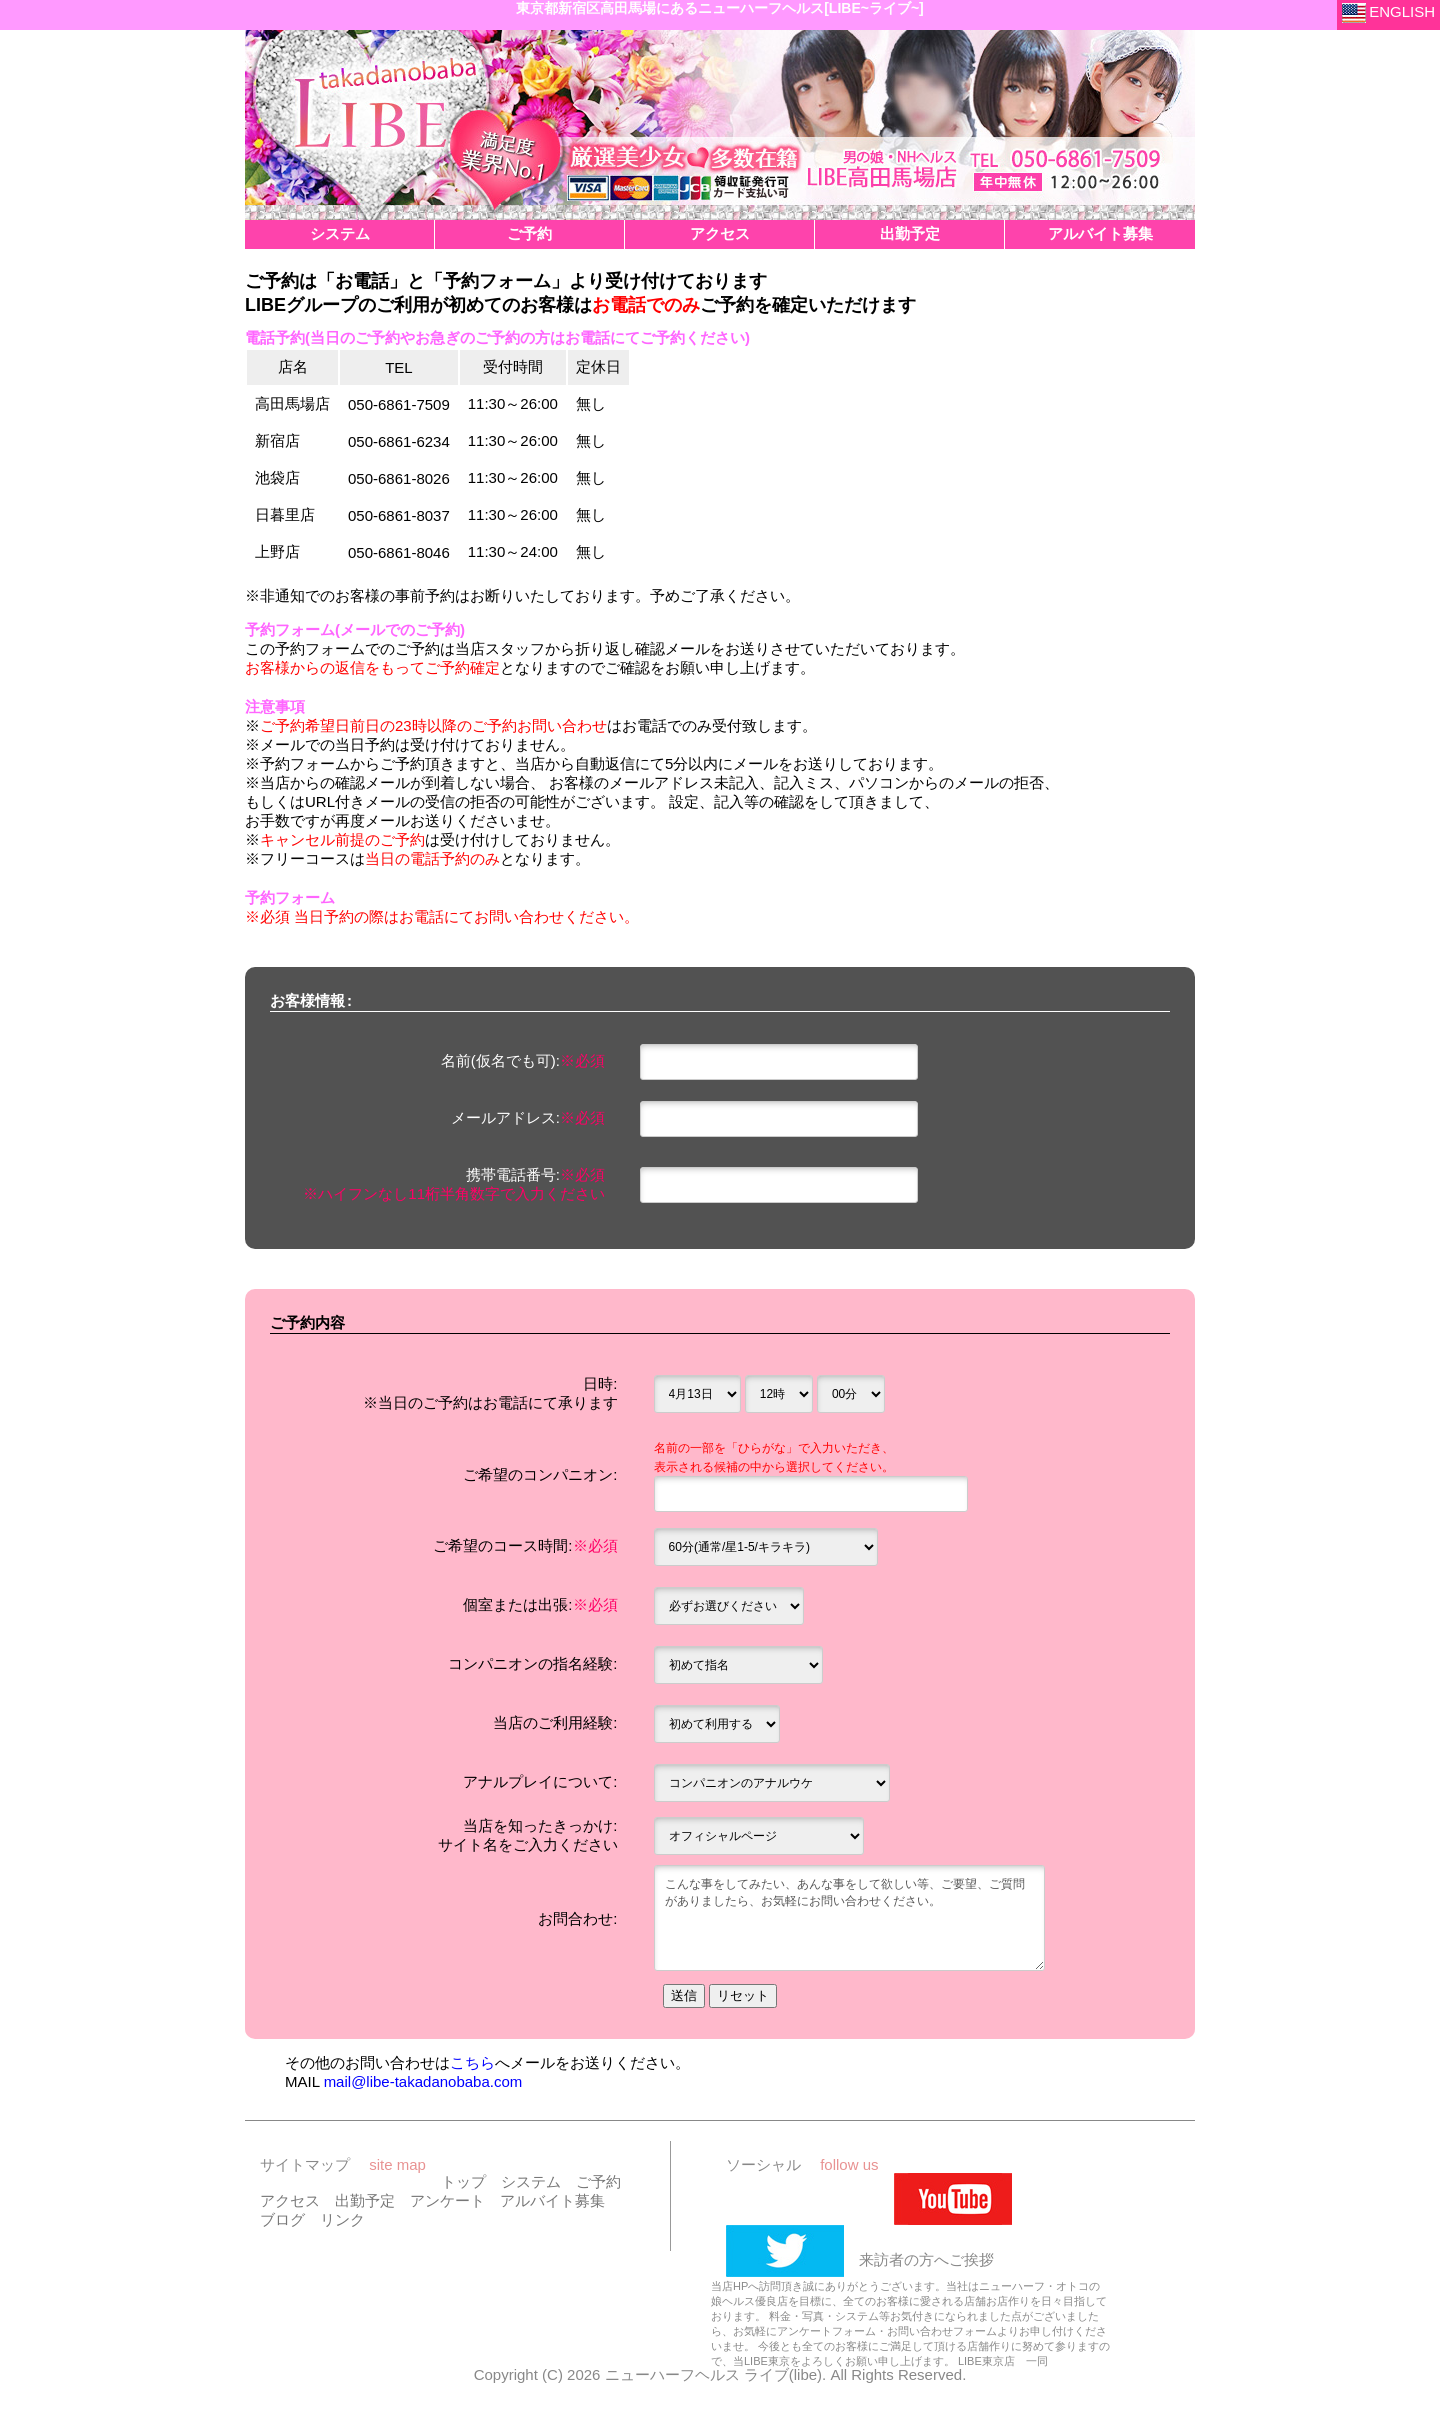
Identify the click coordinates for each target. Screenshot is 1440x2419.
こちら (472, 2066)
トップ (463, 2185)
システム (531, 2185)
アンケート (447, 2204)
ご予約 (598, 2185)
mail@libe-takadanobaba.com (423, 2085)
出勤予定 (365, 2204)
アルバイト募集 (552, 2204)
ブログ (282, 2223)
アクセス (290, 2204)
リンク (342, 2223)
